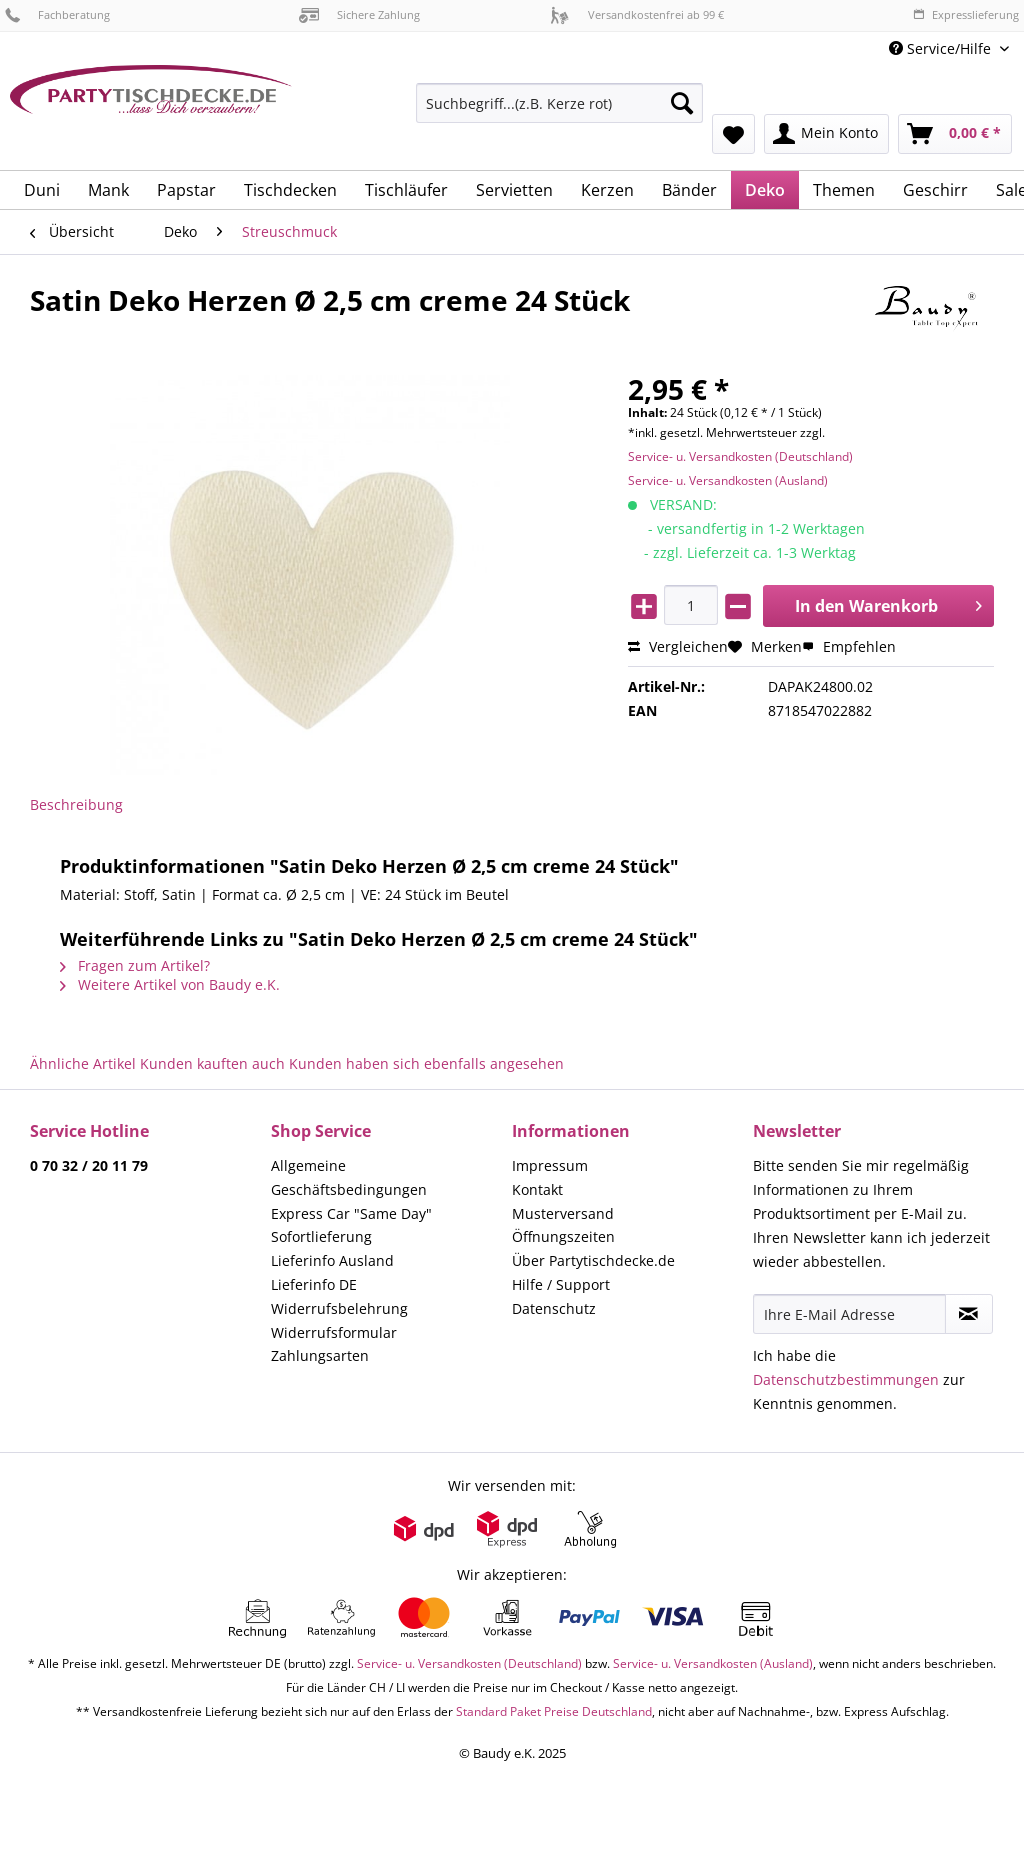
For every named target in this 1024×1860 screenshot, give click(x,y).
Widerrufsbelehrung (339, 1308)
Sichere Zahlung (359, 14)
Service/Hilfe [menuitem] (942, 48)
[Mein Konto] (826, 134)
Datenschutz (554, 1308)
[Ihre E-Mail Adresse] (849, 1314)
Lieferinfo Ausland (332, 1260)
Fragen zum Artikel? (135, 965)
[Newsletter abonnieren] (969, 1314)
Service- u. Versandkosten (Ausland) (728, 480)
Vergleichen (678, 646)
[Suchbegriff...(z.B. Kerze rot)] (559, 103)
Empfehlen (849, 646)
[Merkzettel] (733, 134)
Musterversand (563, 1213)
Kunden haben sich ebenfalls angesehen (426, 1063)
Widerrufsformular (334, 1332)
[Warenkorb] (955, 134)
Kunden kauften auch (212, 1063)
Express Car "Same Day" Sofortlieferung (351, 1225)
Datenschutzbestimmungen (846, 1379)
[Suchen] (682, 103)
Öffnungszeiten (563, 1236)
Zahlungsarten (320, 1355)
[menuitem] (559, 112)
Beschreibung (76, 804)
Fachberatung (57, 14)
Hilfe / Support (561, 1284)
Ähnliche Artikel (83, 1063)
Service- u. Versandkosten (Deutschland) (740, 456)
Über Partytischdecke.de (593, 1260)
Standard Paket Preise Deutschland (554, 1711)
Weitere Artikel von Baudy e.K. (170, 984)
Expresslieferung (966, 14)
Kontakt (537, 1189)
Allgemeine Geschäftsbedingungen (349, 1177)
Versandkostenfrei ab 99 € (637, 14)
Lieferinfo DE (314, 1284)
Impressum (550, 1165)
